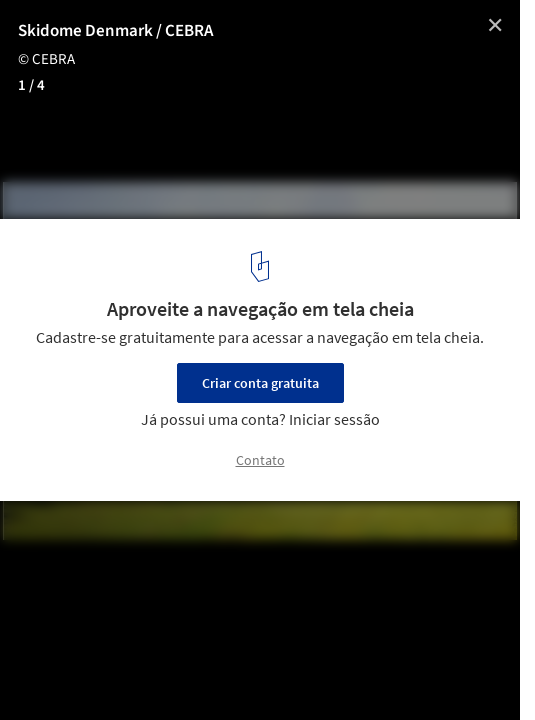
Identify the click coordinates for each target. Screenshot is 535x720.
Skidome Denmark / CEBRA (115, 31)
